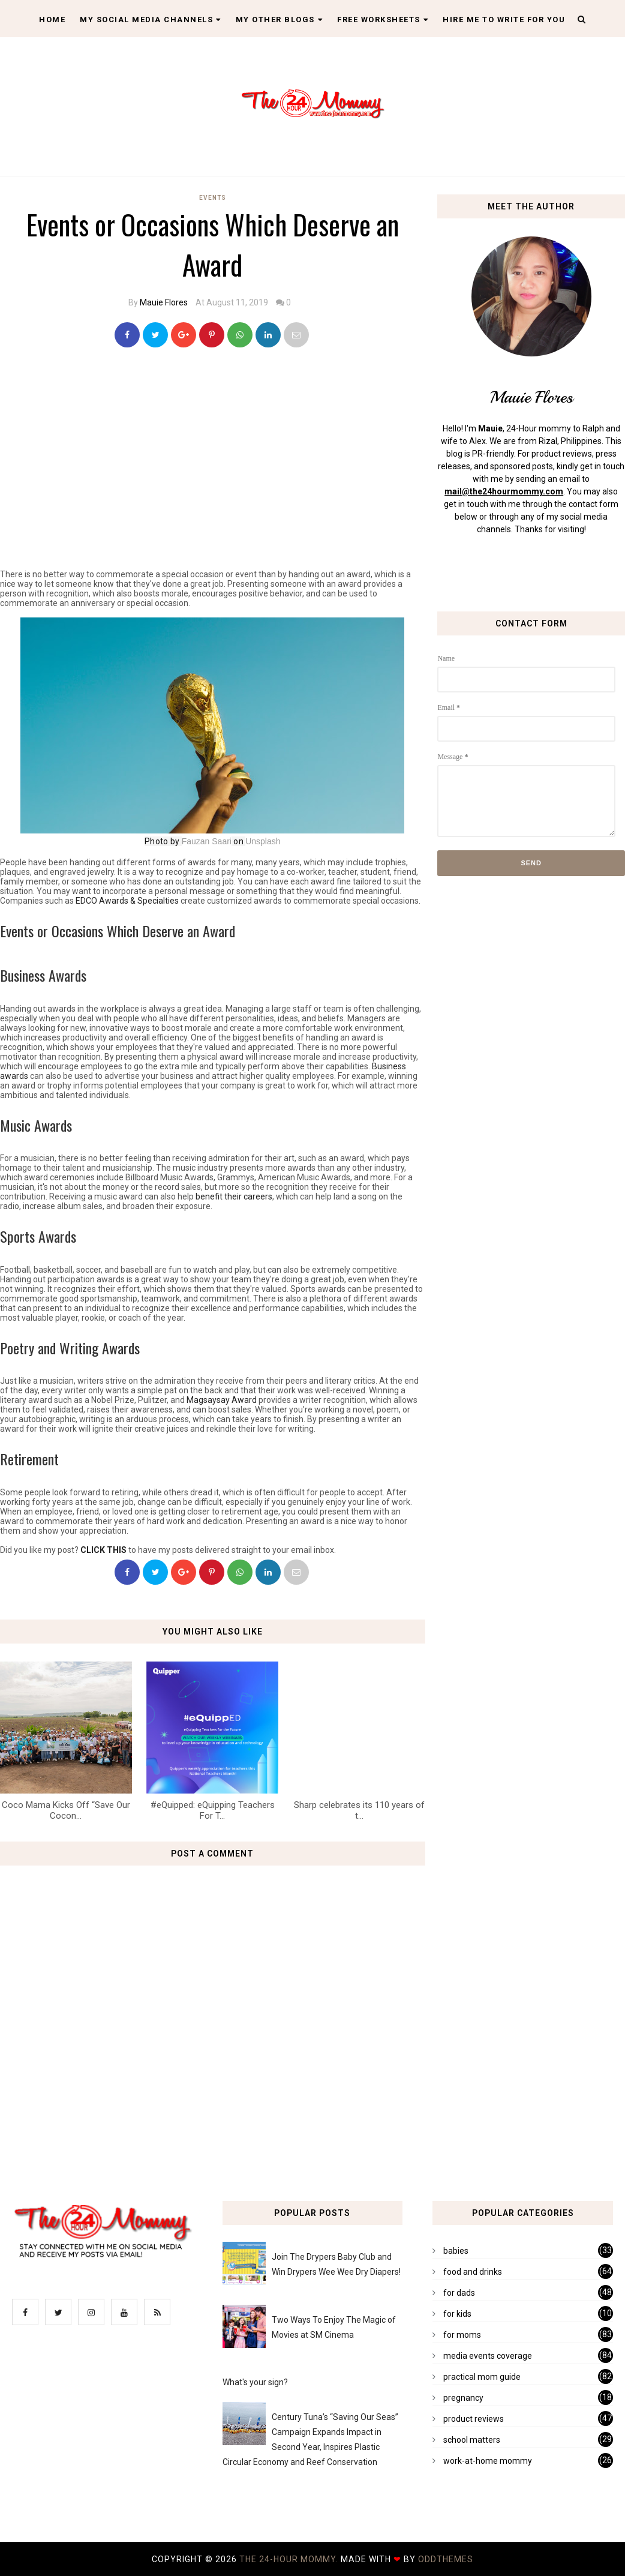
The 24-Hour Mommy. (290, 2559)
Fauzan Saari (207, 841)
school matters (471, 2440)
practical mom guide (482, 2377)
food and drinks (472, 2272)
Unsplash (262, 841)
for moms (462, 2335)
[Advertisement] (215, 476)
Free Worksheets (382, 19)
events (212, 197)
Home (52, 19)
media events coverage (487, 2356)
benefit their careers (234, 1196)
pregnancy (463, 2398)
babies (455, 2251)
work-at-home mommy (487, 2461)
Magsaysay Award (222, 1400)
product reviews (473, 2419)
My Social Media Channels (150, 19)
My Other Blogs (279, 19)
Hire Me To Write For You (504, 19)
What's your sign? (255, 2382)
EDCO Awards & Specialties (127, 900)
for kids (457, 2314)
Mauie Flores (164, 302)
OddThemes (445, 2559)
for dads (459, 2293)
